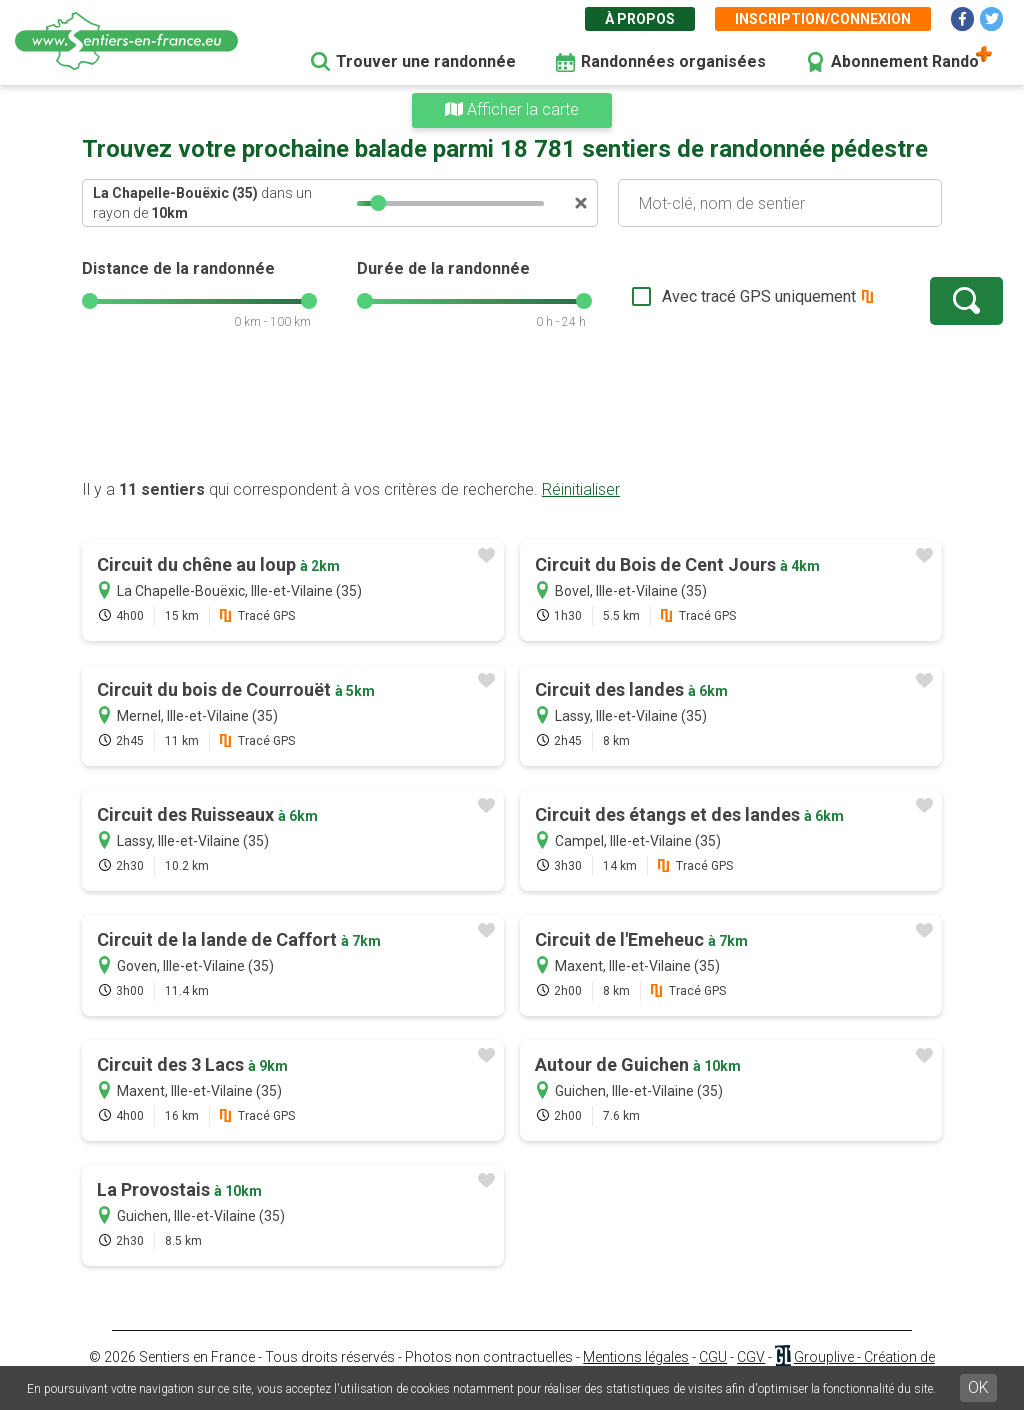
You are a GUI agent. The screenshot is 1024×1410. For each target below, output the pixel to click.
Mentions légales (636, 1357)
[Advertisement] (512, 415)
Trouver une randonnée (426, 61)
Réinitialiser (581, 489)
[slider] (378, 203)
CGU (713, 1357)
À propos (640, 19)
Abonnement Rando (905, 61)
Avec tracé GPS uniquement (697, 296)
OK (978, 1387)
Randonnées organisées (673, 61)
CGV (751, 1357)
